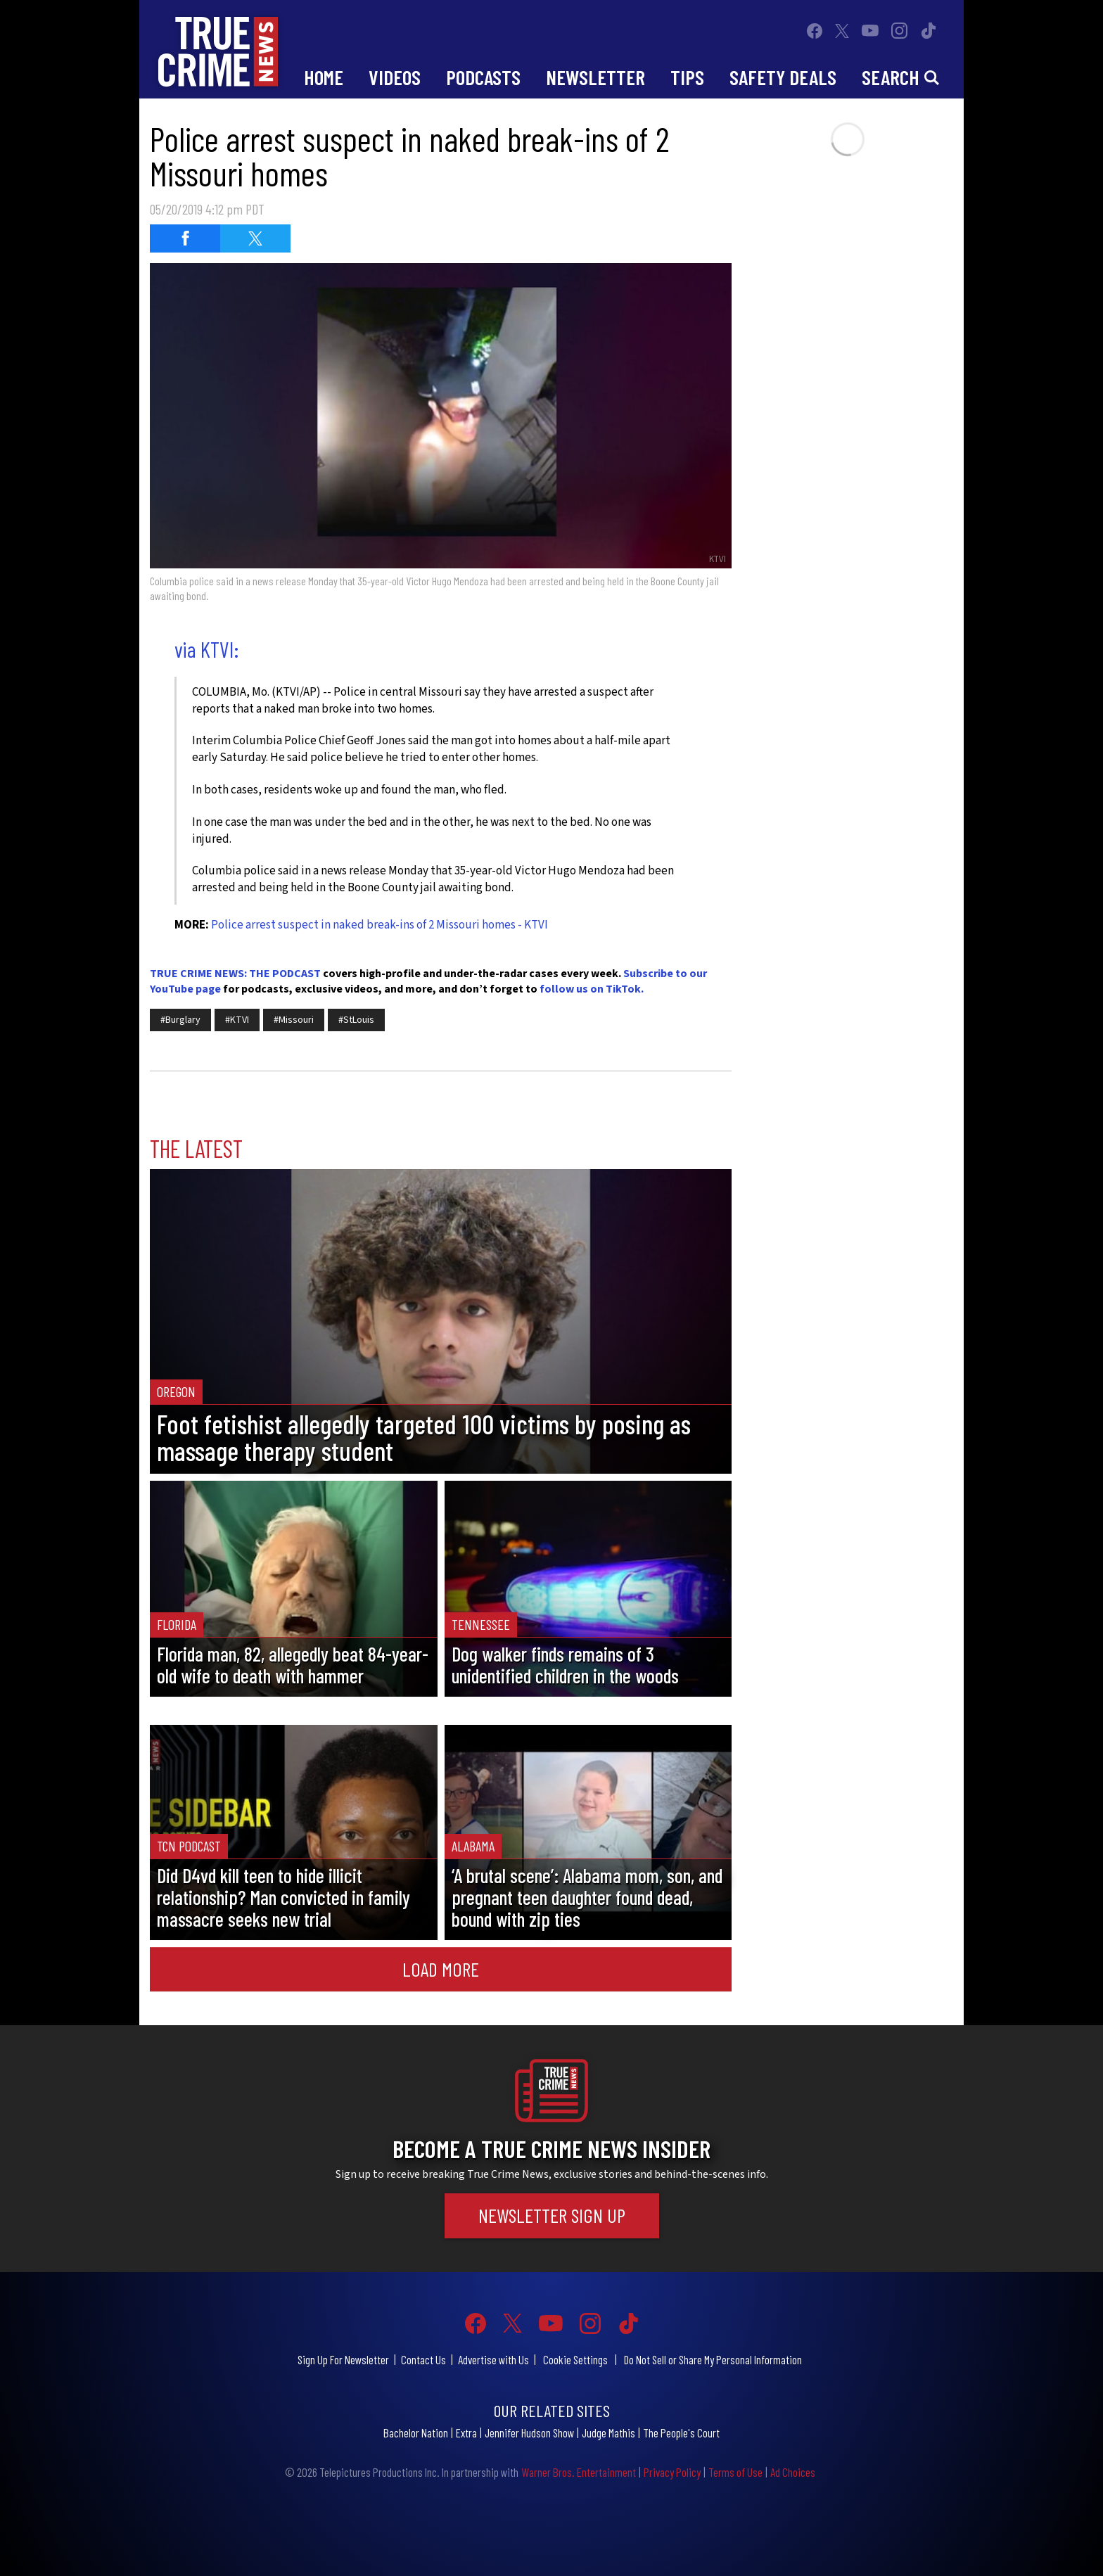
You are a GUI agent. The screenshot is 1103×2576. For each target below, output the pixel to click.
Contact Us (423, 2359)
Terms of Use (735, 2472)
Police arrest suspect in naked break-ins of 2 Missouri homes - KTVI (379, 925)
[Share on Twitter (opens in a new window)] (255, 238)
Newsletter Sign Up (551, 2215)
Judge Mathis (608, 2432)
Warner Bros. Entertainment (578, 2472)
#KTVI (237, 1020)
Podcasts (483, 77)
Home (323, 77)
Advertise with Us (493, 2359)
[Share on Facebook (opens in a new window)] (185, 238)
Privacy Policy (672, 2472)
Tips (687, 77)
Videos (395, 77)
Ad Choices (792, 2472)
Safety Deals (782, 77)
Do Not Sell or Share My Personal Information (713, 2359)
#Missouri (294, 1020)
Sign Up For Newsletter (343, 2359)
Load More (440, 1969)
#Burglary (180, 1020)
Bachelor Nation (415, 2432)
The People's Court (681, 2432)
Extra (466, 2432)
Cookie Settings (575, 2359)
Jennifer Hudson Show (529, 2432)
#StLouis (356, 1020)
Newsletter (595, 77)
